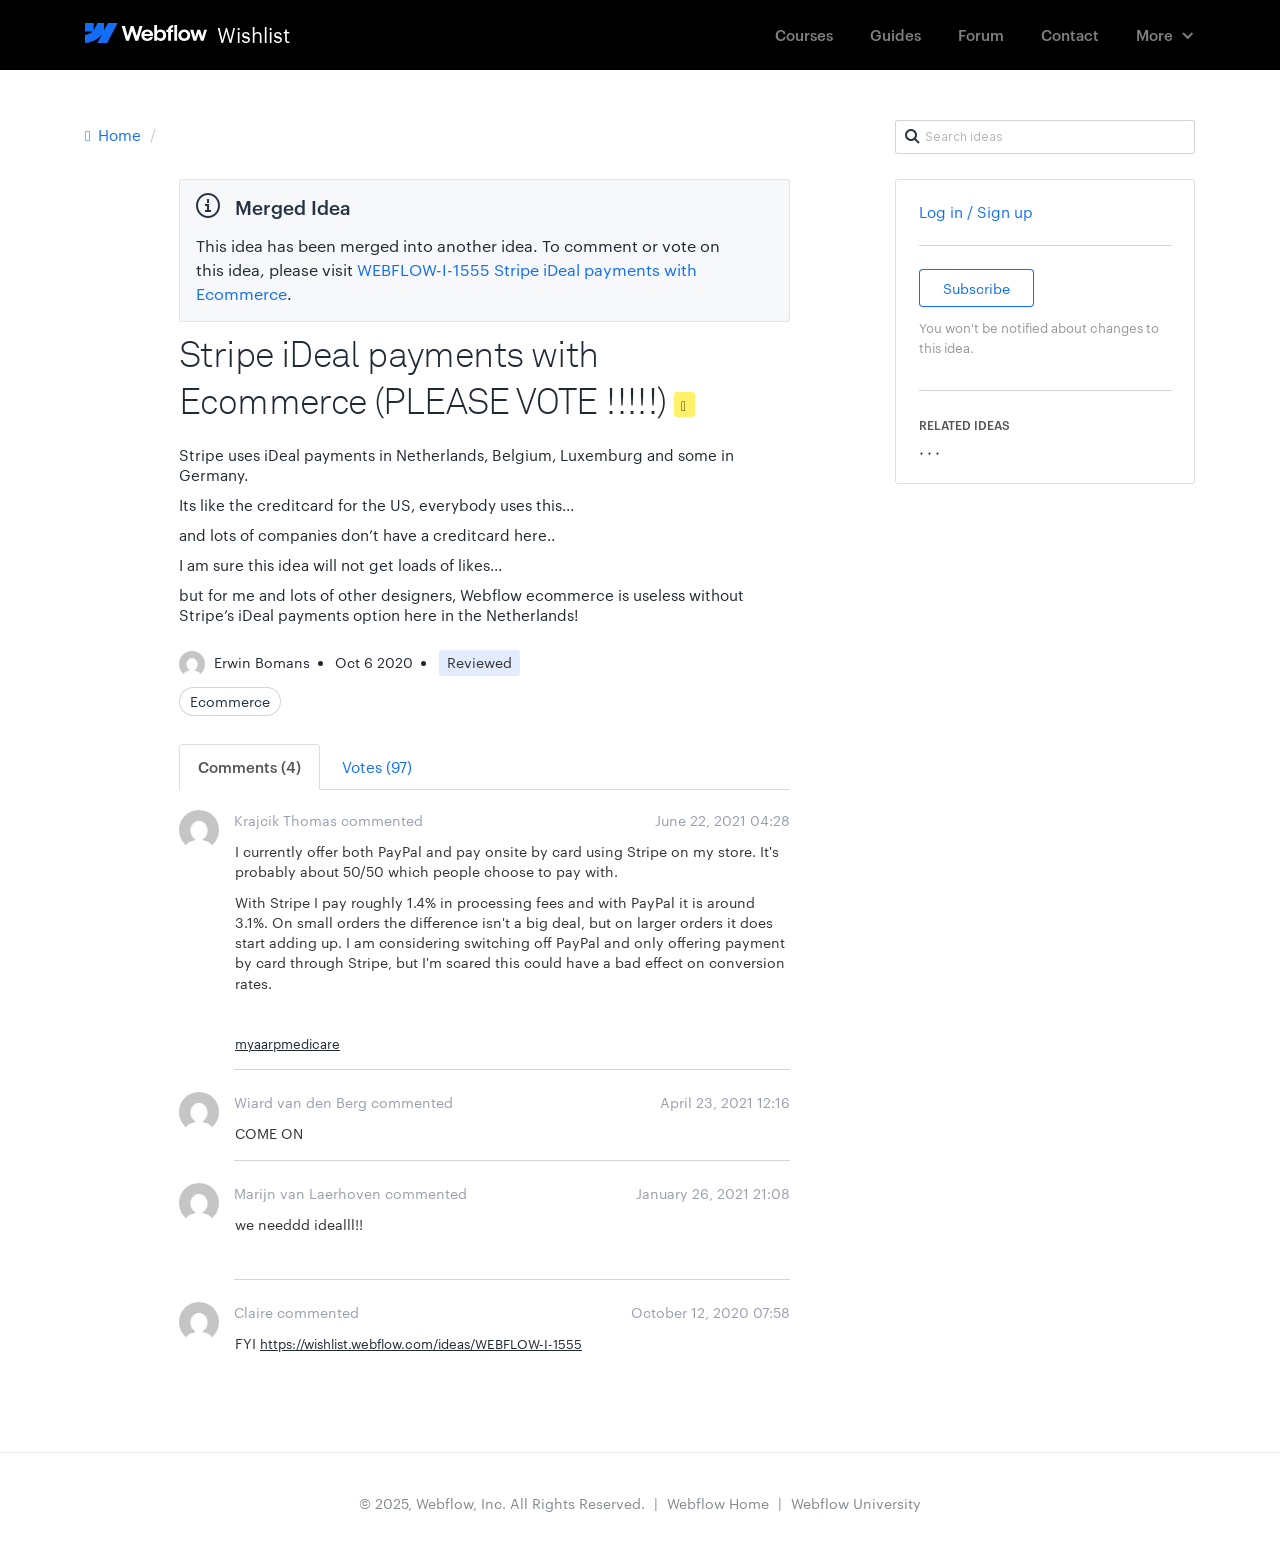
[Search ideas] (1045, 137)
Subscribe (976, 288)
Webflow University (856, 1503)
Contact (1070, 34)
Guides (895, 34)
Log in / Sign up (976, 211)
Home (115, 134)
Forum (981, 34)
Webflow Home (718, 1503)
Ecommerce (230, 701)
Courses (804, 34)
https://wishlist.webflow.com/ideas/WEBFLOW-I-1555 (421, 1343)
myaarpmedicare (287, 1043)
